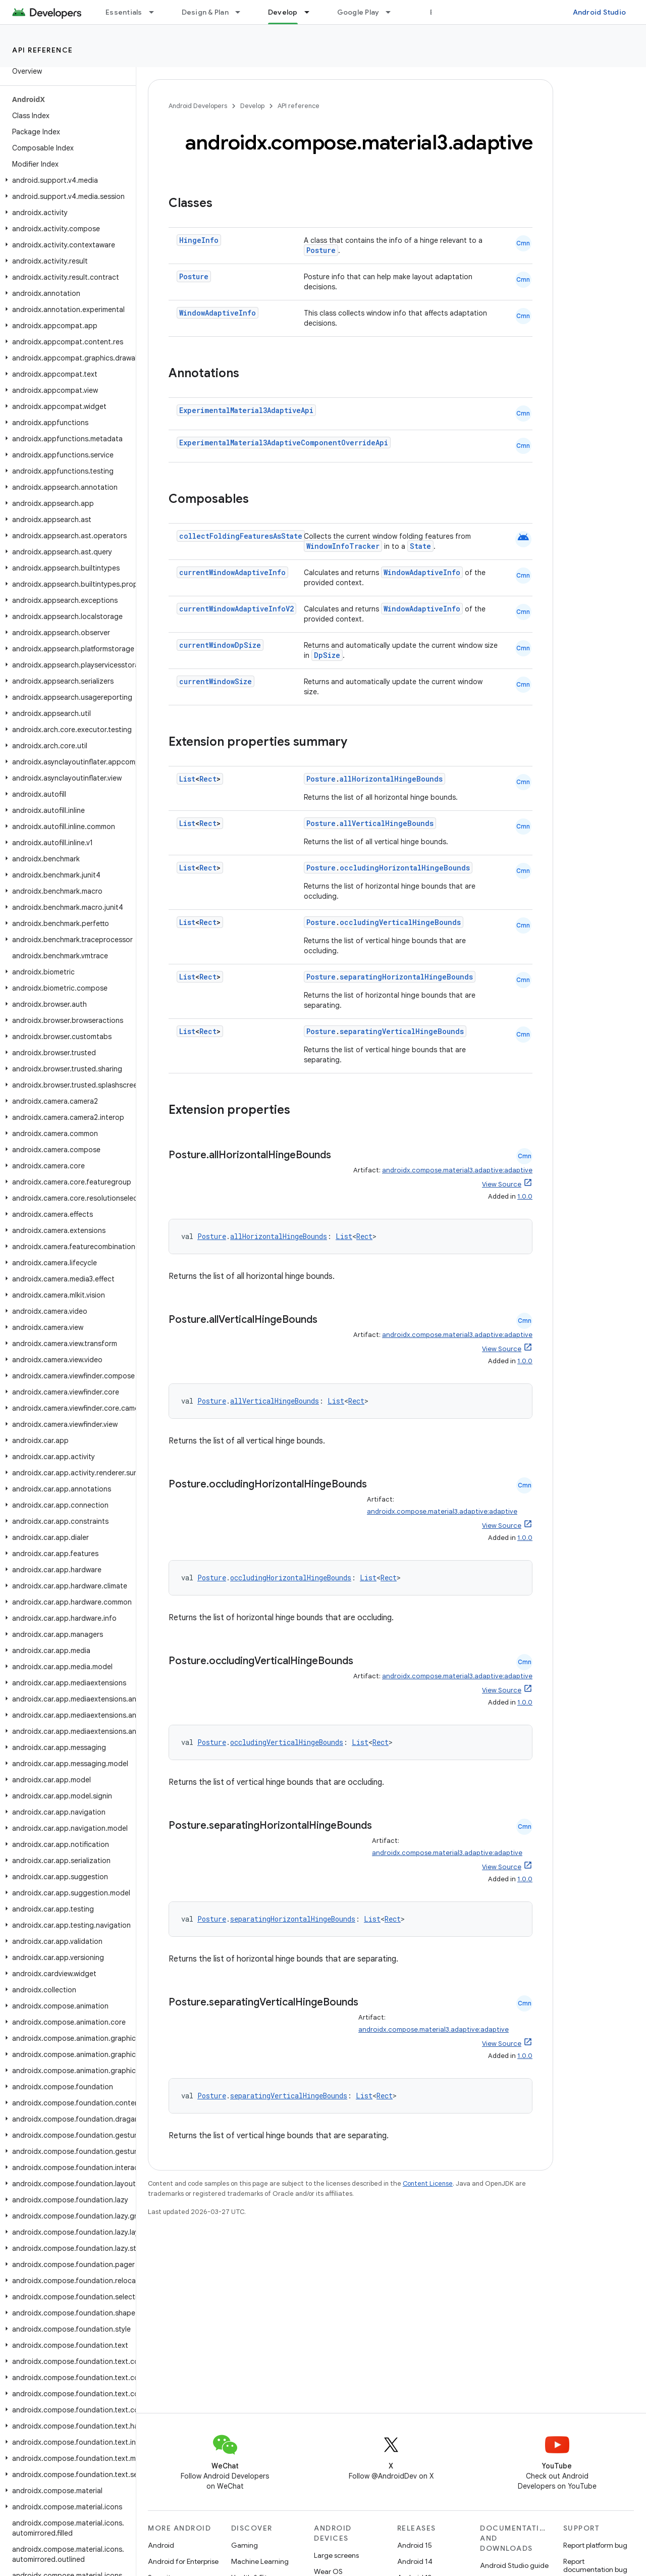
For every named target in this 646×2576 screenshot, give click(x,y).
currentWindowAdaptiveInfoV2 (236, 608)
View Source (501, 1184)
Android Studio (599, 12)
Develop (252, 105)
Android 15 (414, 2545)
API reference (42, 50)
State (420, 546)
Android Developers (198, 105)
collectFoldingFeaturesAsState (240, 536)
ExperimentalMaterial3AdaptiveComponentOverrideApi (283, 442)
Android (161, 2545)
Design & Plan (205, 12)
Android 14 (415, 2561)
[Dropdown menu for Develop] (311, 12)
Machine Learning (260, 2561)
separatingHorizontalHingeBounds (406, 977)
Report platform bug (595, 2545)
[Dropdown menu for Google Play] (392, 12)
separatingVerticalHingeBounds (402, 1031)
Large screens (336, 2555)
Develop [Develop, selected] (283, 12)
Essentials (123, 12)
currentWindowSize (215, 681)
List (187, 779)
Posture (321, 250)
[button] (66, 180)
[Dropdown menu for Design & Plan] (242, 12)
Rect (208, 779)
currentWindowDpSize (220, 645)
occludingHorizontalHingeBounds (405, 867)
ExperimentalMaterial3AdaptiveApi (246, 410)
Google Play (358, 12)
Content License (428, 2183)
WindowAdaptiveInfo (217, 313)
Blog (438, 12)
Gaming (244, 2545)
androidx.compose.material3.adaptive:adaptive (457, 1170)
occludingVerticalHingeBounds (400, 922)
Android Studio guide (514, 2565)
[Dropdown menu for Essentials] (156, 12)
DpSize (327, 655)
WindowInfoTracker (343, 546)
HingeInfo (199, 240)
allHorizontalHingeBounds (391, 779)
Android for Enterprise (183, 2561)
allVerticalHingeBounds (387, 823)
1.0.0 (524, 1196)
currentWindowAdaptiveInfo (232, 572)
